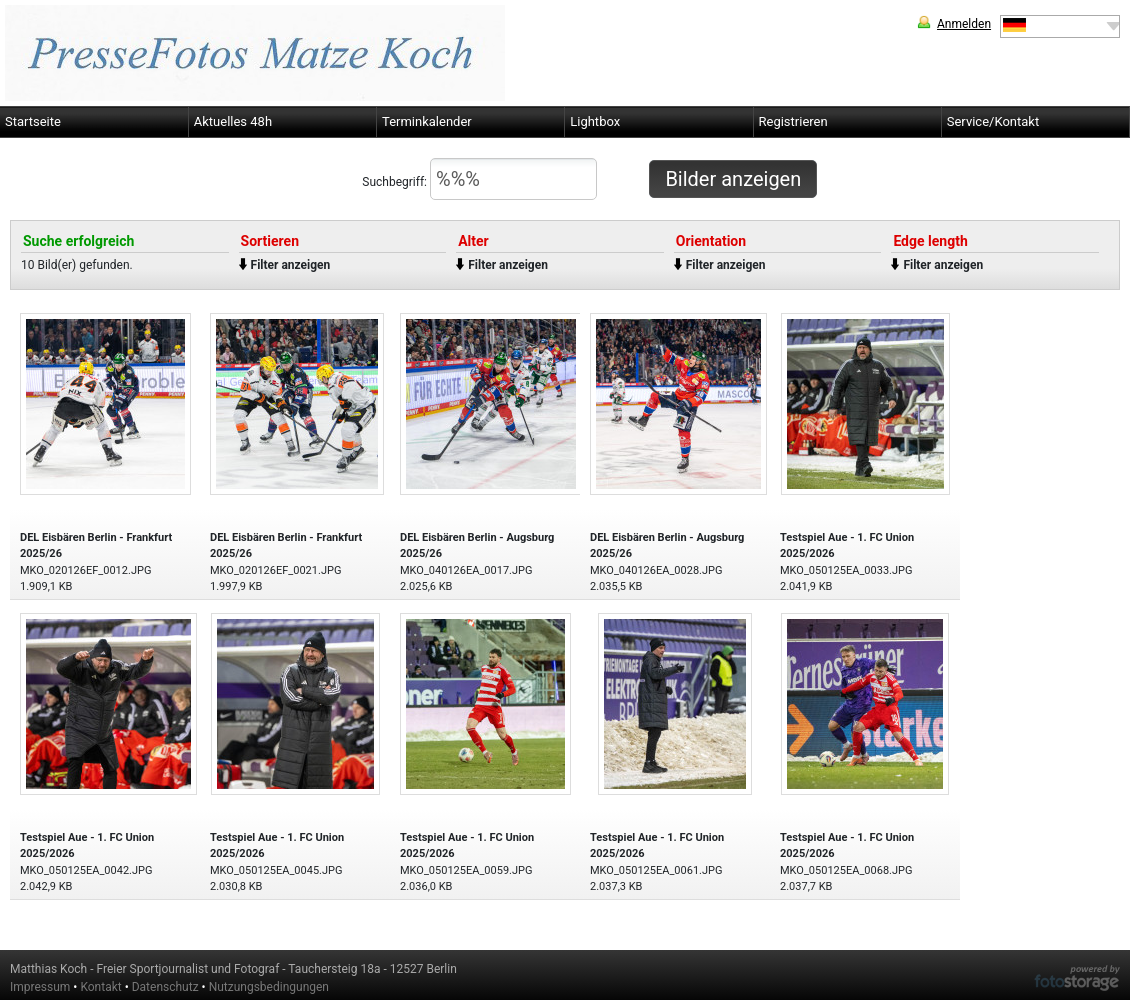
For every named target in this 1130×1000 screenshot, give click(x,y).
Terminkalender (427, 121)
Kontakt (100, 987)
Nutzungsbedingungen (269, 987)
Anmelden (964, 24)
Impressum (40, 987)
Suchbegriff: (479, 179)
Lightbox (595, 121)
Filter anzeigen (291, 265)
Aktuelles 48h (233, 121)
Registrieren (793, 121)
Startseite (33, 121)
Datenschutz (165, 987)
